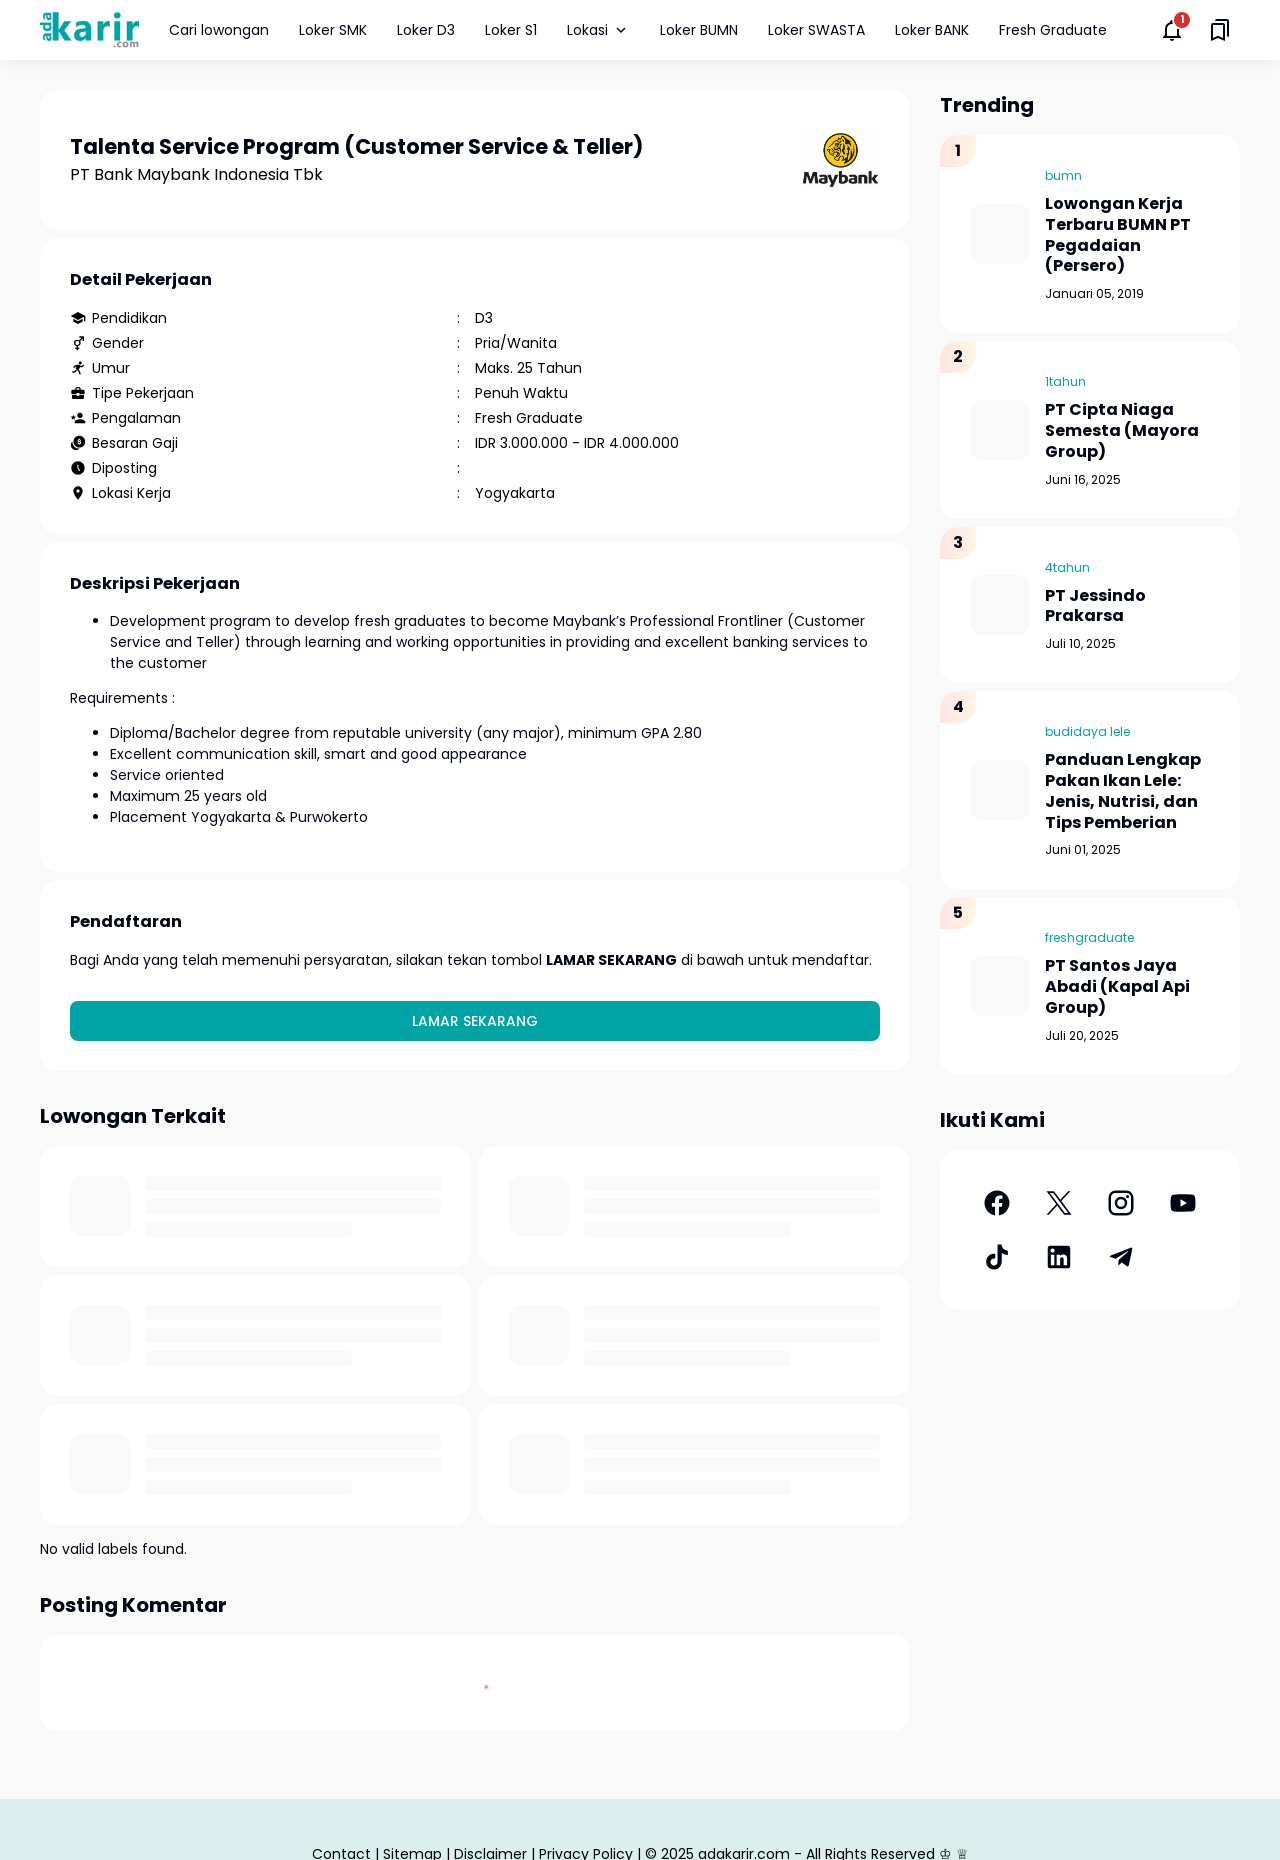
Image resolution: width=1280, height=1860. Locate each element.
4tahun (1067, 567)
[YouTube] (1183, 1203)
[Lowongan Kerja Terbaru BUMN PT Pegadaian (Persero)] (1000, 234)
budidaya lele (1087, 731)
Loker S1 (511, 30)
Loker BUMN (699, 30)
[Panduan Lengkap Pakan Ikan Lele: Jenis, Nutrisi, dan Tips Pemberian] (1000, 790)
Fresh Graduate (1053, 30)
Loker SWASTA (816, 30)
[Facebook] (997, 1203)
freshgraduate (1089, 937)
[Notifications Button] (1172, 30)
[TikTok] (997, 1257)
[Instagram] (1121, 1203)
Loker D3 (426, 30)
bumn (1063, 175)
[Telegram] (1121, 1257)
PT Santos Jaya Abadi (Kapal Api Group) (1117, 987)
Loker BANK (932, 30)
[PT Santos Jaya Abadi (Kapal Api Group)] (1000, 986)
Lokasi (598, 30)
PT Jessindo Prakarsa (1095, 607)
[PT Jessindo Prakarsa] (1000, 605)
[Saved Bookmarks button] (1220, 30)
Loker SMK (333, 30)
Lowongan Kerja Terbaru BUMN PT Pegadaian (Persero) (1118, 235)
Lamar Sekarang (475, 1021)
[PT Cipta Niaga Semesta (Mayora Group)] (1000, 430)
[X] (1059, 1203)
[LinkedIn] (1059, 1257)
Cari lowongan (219, 30)
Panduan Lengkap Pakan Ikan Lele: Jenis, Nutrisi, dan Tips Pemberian (1123, 791)
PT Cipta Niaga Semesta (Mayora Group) (1122, 431)
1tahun (1065, 381)
